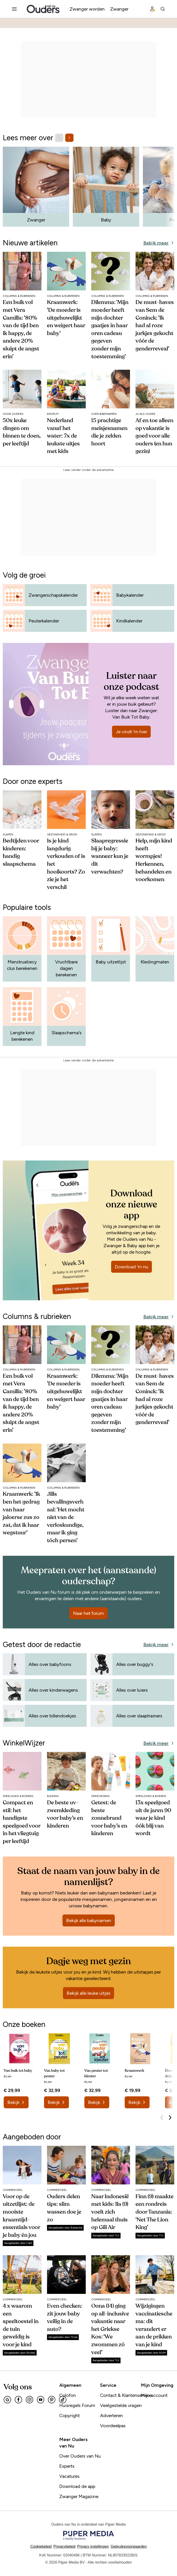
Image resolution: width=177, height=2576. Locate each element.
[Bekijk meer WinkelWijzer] (158, 1743)
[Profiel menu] (152, 9)
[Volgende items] (69, 138)
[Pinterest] (51, 2399)
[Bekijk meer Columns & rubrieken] (158, 1316)
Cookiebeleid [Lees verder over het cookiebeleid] (41, 2546)
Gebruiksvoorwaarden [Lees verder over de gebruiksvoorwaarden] (129, 2546)
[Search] (162, 9)
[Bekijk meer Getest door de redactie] (158, 1644)
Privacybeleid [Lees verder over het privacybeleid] (64, 2546)
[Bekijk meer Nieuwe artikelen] (158, 243)
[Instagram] (29, 2399)
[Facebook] (18, 2399)
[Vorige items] (162, 2117)
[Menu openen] (14, 9)
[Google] (7, 2399)
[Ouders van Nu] (43, 9)
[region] (88, 187)
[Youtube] (40, 2399)
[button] (93, 2546)
